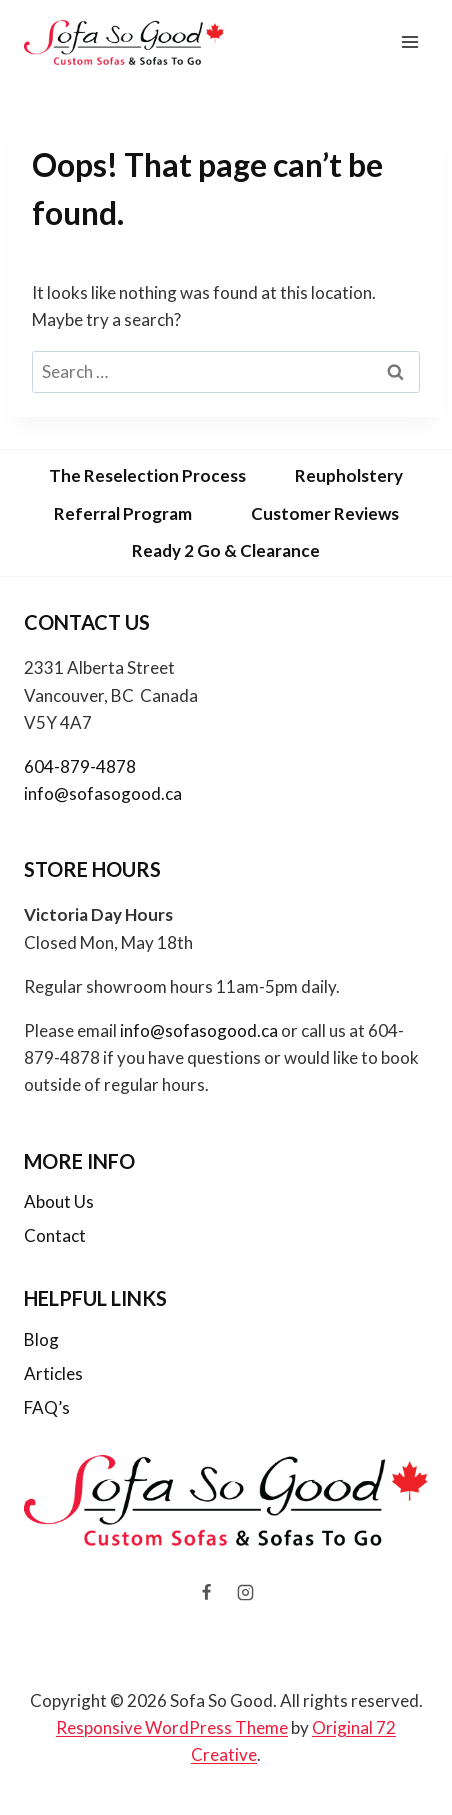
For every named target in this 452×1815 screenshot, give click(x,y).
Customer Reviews (325, 513)
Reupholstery (349, 475)
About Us (59, 1201)
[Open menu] (409, 42)
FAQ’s (47, 1407)
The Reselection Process (147, 475)
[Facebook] (206, 1593)
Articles (53, 1373)
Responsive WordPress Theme (172, 1727)
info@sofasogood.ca (103, 793)
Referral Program (123, 513)
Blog (41, 1339)
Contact (55, 1235)
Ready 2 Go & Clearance (226, 550)
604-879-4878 (80, 766)
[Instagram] (246, 1593)
